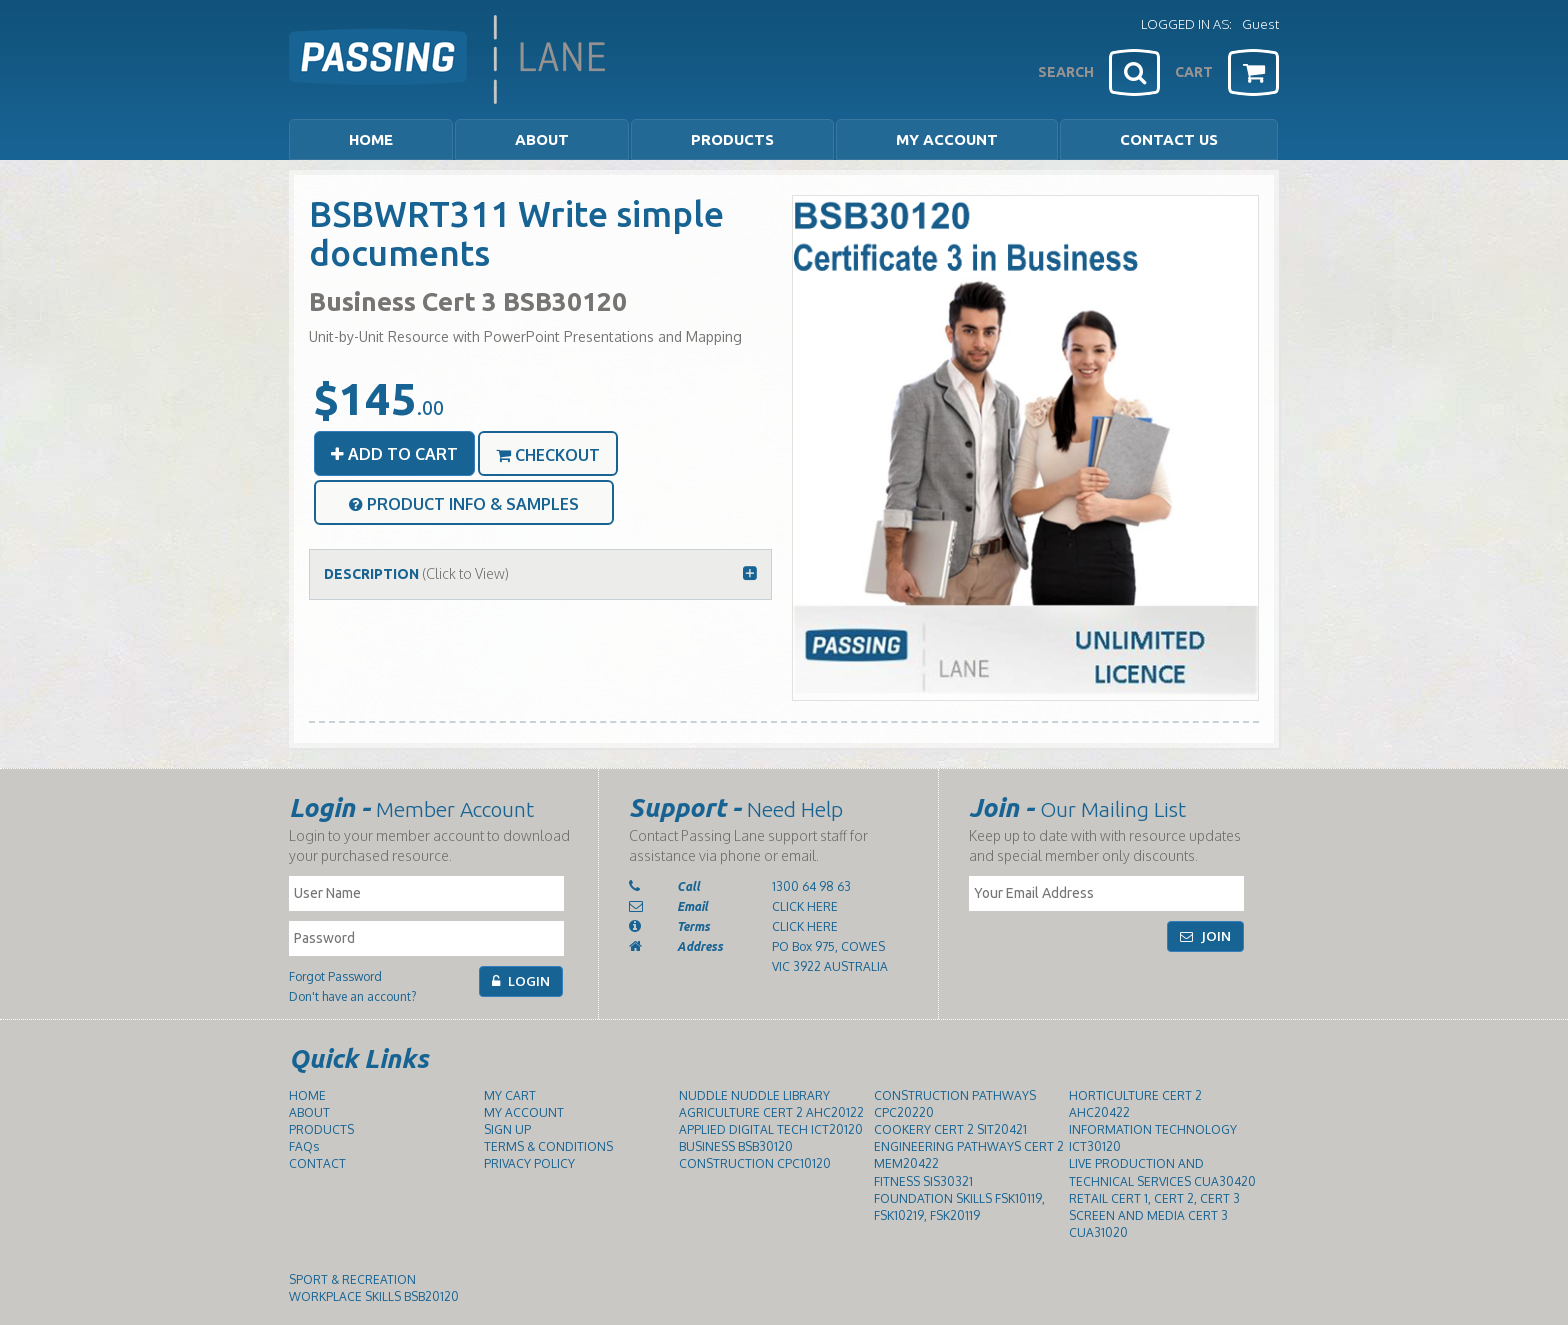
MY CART (510, 1095)
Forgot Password (335, 976)
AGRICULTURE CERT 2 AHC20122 (771, 1112)
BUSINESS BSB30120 (736, 1146)
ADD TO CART (394, 454)
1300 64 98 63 (811, 886)
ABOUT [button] (542, 139)
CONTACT (317, 1163)
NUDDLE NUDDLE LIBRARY (754, 1095)
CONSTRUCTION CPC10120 (755, 1163)
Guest (1260, 24)
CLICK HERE (805, 906)
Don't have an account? (352, 996)
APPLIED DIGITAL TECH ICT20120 (771, 1129)
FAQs (304, 1146)
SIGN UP (507, 1129)
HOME (371, 139)
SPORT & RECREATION (352, 1279)
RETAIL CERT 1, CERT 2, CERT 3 (1154, 1198)
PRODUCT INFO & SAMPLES (464, 504)
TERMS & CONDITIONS (548, 1146)
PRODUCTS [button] (732, 139)
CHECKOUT (548, 455)
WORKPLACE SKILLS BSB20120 (374, 1296)
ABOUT (309, 1112)
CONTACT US (1169, 139)
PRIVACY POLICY (529, 1163)
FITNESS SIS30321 (923, 1181)
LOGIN (521, 981)
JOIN (1205, 936)
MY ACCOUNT (947, 139)
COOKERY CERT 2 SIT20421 (950, 1129)
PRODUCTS (321, 1129)
